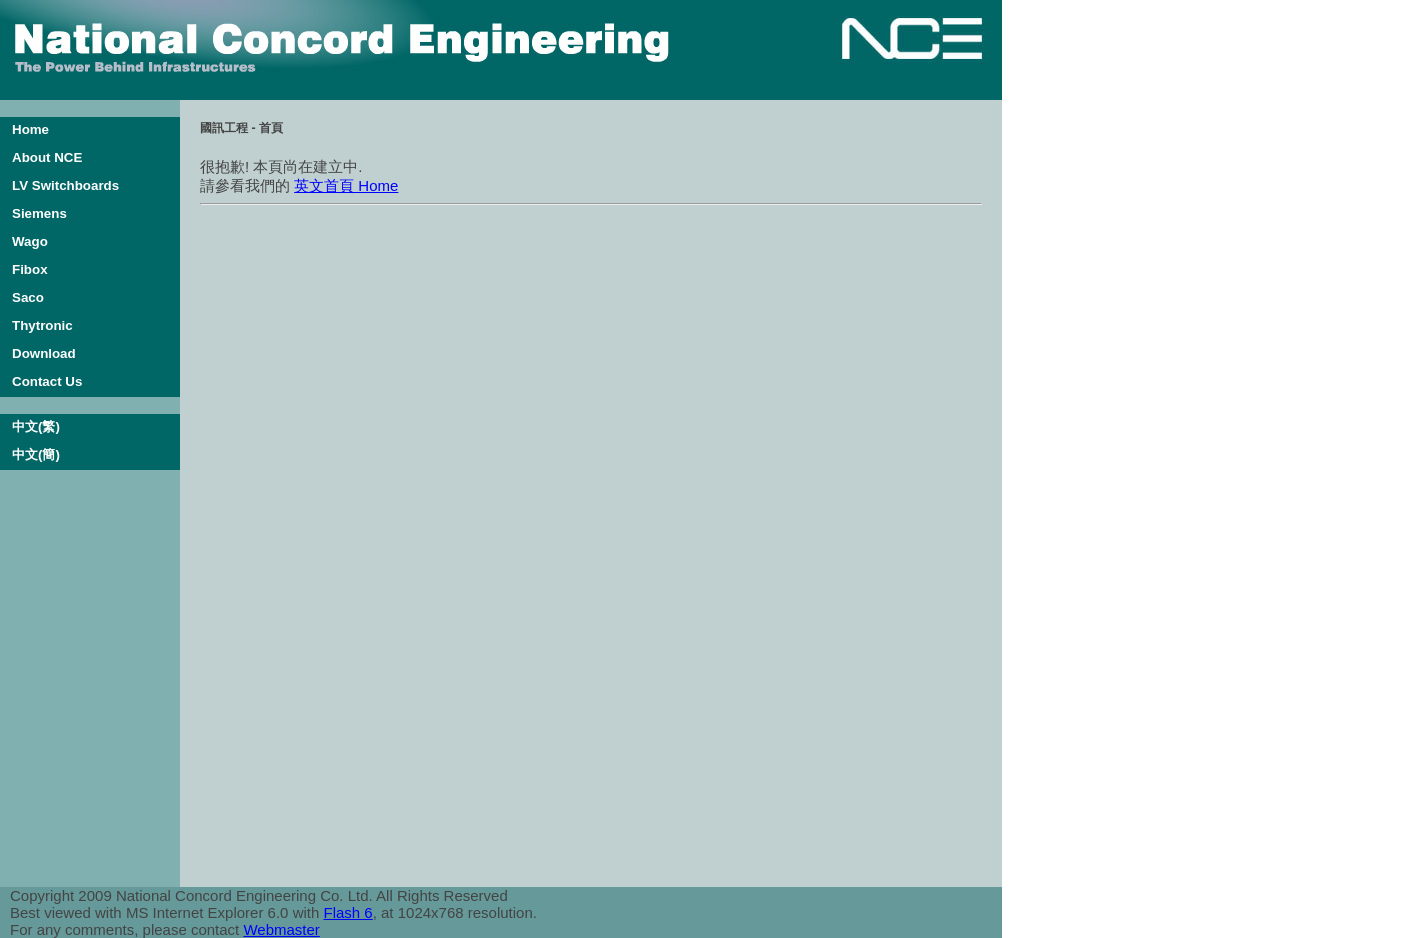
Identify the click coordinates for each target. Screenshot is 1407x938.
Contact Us (47, 381)
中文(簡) (36, 454)
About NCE (47, 157)
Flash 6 (347, 912)
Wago (30, 241)
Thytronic (42, 325)
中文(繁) (36, 426)
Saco (28, 297)
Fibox (30, 269)
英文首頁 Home (346, 185)
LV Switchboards (65, 185)
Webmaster (281, 929)
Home (30, 129)
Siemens (39, 213)
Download (44, 353)
